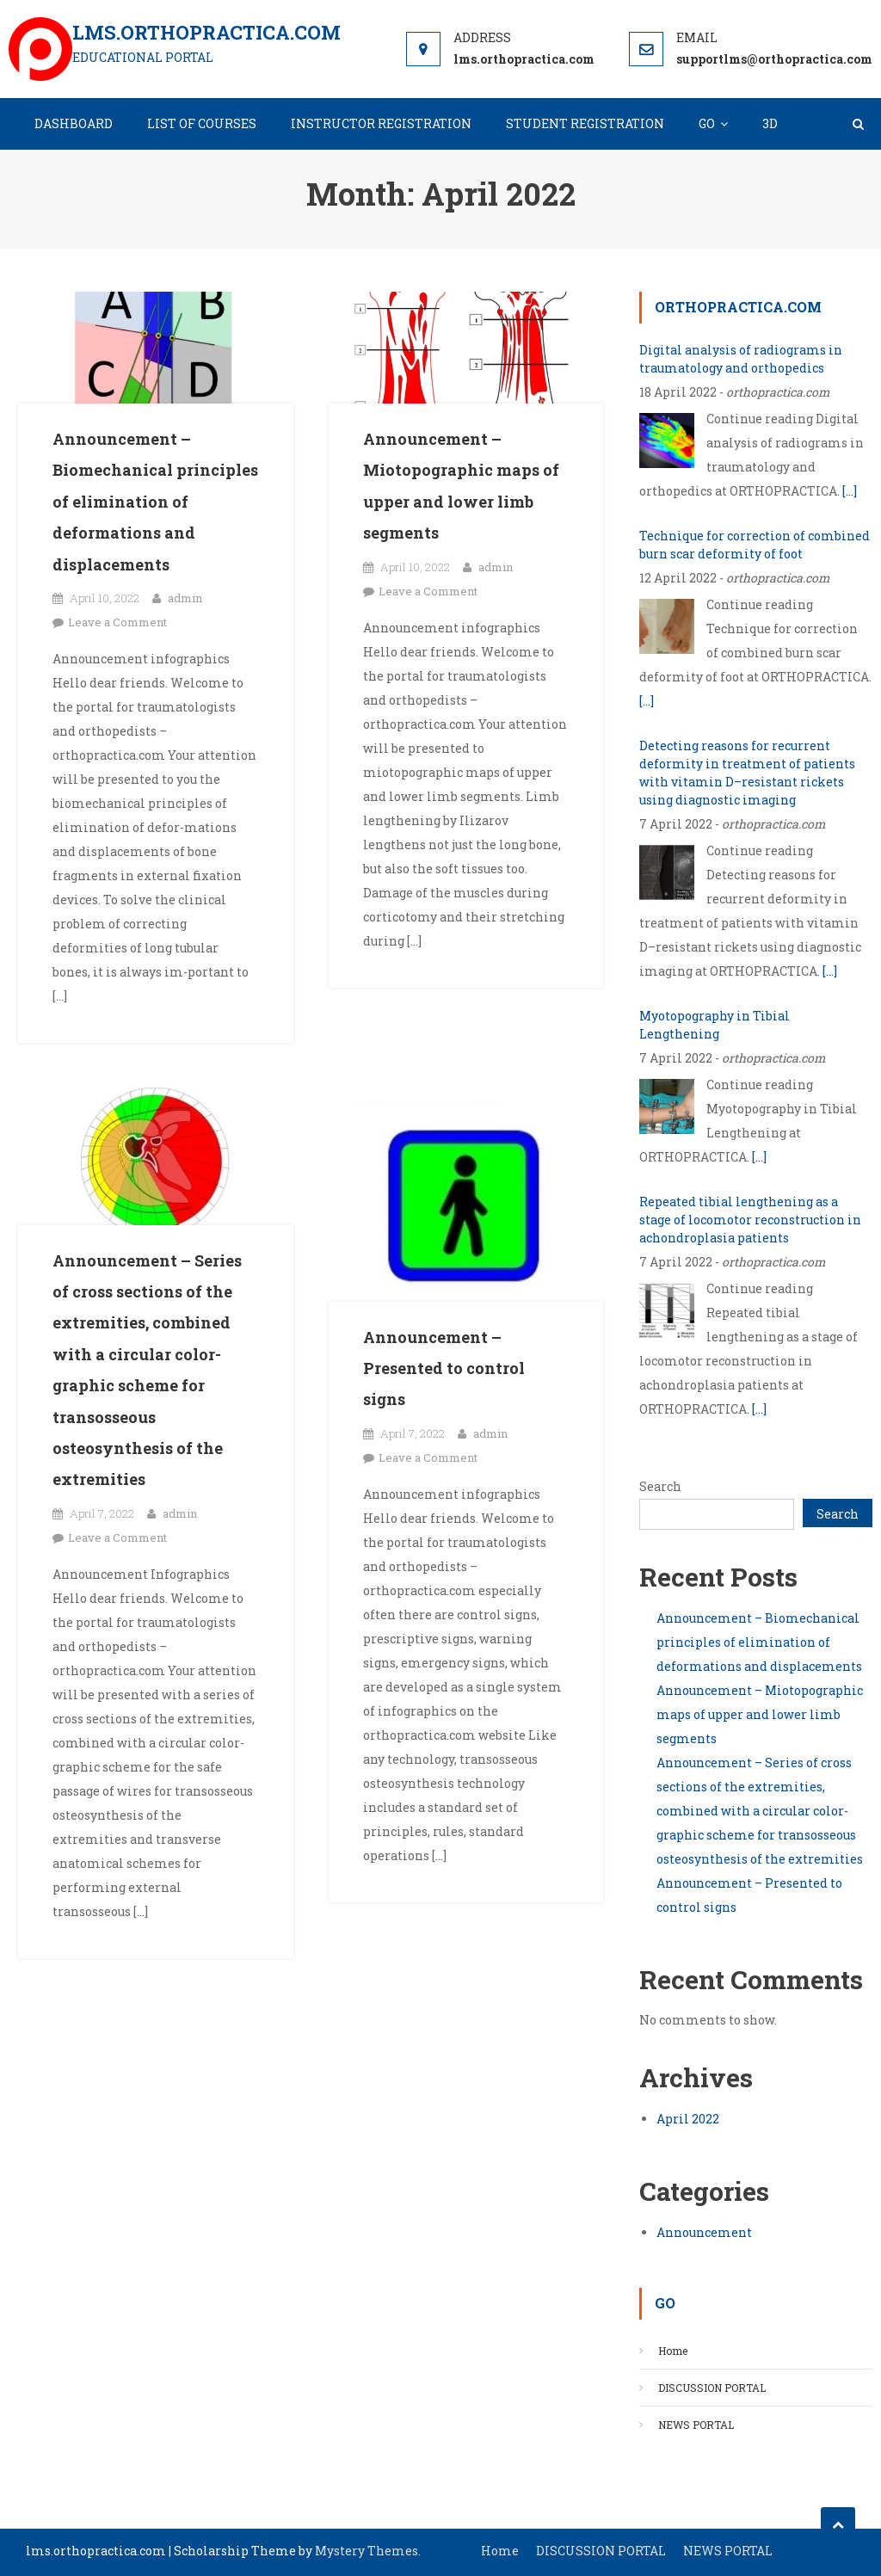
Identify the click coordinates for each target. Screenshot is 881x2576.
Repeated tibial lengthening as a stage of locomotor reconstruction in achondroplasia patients (750, 1219)
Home (672, 2350)
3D (770, 123)
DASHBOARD (73, 123)
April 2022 (687, 2119)
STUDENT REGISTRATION (585, 123)
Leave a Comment (117, 622)
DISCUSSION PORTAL (712, 2387)
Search (660, 1486)
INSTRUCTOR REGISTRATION (381, 123)
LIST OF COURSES (201, 123)
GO (707, 123)
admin (185, 598)
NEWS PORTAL (696, 2424)
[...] (849, 491)
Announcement (704, 2232)
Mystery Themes (366, 2550)
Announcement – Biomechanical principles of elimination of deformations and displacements (155, 501)
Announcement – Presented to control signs (444, 1368)
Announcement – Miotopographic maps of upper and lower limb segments (759, 1714)
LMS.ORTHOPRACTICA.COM (206, 32)
